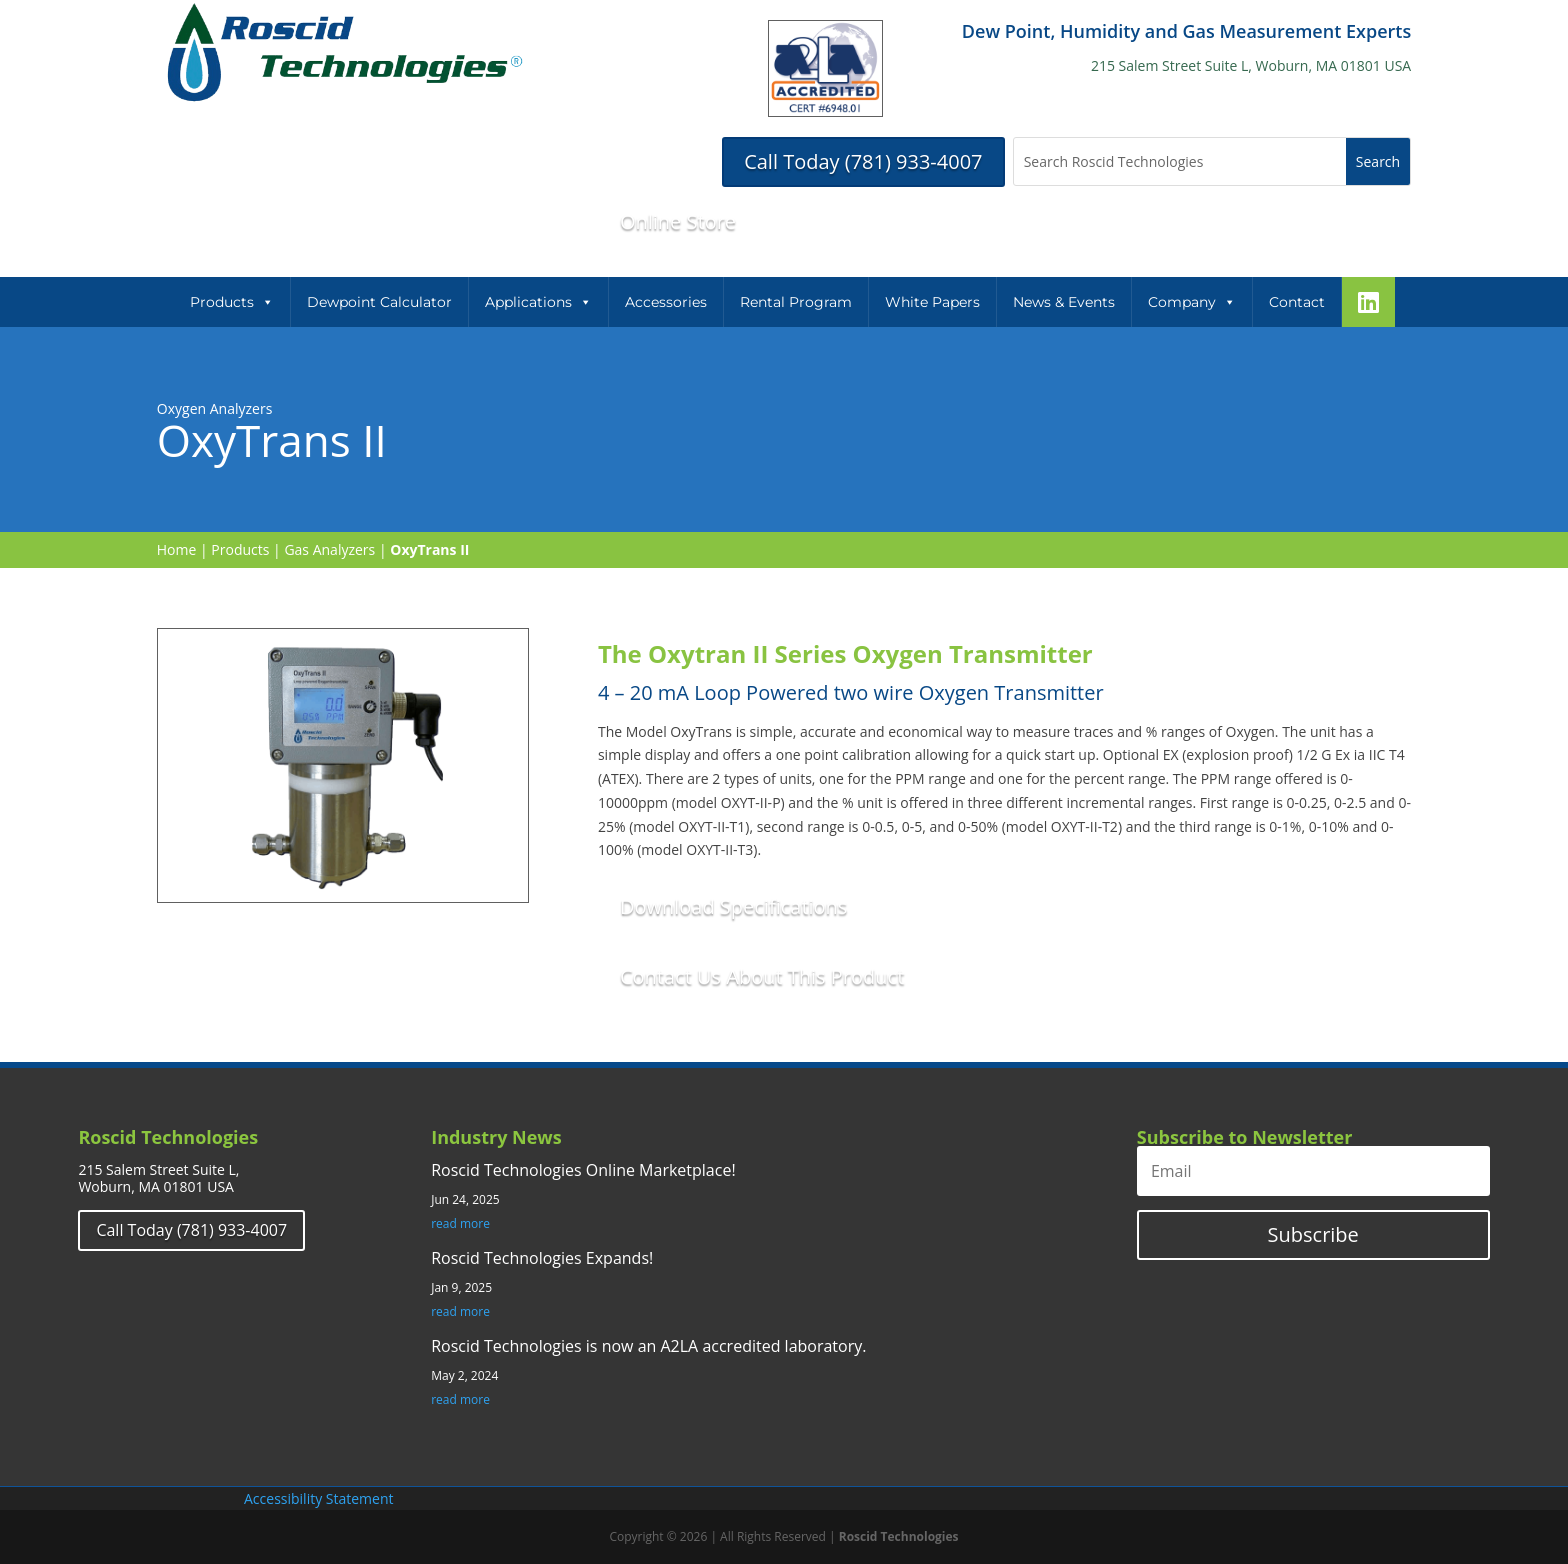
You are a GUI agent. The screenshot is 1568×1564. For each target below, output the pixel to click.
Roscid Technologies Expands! (542, 1258)
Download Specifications (733, 906)
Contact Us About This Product (762, 976)
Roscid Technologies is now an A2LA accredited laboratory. (648, 1346)
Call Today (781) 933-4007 (863, 161)
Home (177, 549)
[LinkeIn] (1368, 302)
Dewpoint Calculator (379, 302)
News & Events (1064, 302)
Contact (1297, 302)
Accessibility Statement (319, 1498)
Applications (538, 302)
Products (232, 302)
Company (1192, 302)
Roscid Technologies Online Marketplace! (583, 1170)
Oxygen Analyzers (215, 408)
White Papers (932, 302)
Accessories (666, 302)
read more (460, 1224)
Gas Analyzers (329, 549)
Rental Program (796, 302)
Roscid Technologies (899, 1536)
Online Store (678, 221)
